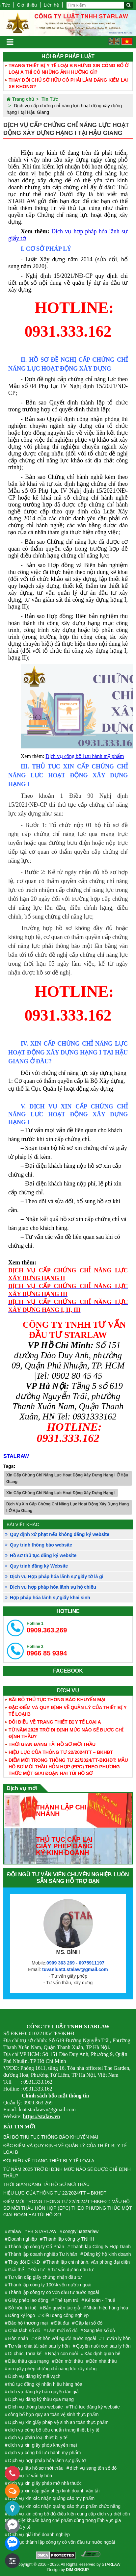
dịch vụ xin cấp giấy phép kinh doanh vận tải (54, 2490)
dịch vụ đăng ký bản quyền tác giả (43, 2391)
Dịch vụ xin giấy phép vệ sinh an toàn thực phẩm (58, 2422)
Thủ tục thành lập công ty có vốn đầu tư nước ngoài (61, 2542)
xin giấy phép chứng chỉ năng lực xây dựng (52, 2368)
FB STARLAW (42, 2231)
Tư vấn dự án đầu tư (72, 2269)
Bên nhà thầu (103, 2361)
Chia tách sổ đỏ (24, 2330)
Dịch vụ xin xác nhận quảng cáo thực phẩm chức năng (64, 2506)
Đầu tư (38, 2269)
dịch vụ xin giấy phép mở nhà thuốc (45, 2483)
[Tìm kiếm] (128, 5)
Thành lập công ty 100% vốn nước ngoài (50, 2284)
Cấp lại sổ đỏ (89, 2323)
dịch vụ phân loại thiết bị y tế (38, 2437)
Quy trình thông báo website (41, 1545)
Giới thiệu (27, 5)
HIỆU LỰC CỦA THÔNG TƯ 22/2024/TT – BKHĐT (61, 1752)
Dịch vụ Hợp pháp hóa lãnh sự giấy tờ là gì (56, 1576)
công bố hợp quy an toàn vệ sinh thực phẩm (53, 2414)
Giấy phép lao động (28, 2300)
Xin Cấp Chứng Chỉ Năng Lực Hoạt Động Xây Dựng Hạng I (61, 1493)
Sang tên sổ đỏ (99, 2330)
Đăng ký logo (21, 2315)
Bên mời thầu (69, 2361)
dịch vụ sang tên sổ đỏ (93, 2468)
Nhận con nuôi (63, 2353)
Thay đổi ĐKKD (24, 2262)
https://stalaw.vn (41, 2116)
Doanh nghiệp (22, 2239)
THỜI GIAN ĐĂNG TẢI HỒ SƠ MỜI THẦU (52, 1744)
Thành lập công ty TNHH (68, 2239)
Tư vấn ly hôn (116, 2338)
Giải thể (16, 2269)
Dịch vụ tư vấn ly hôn (30, 2475)
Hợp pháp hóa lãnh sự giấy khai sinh (50, 1597)
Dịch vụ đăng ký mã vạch (34, 2376)
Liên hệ (51, 5)
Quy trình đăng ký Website (39, 1566)
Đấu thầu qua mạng (28, 2361)
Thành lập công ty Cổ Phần (36, 2246)
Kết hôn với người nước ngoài (65, 2338)
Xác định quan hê (102, 2353)
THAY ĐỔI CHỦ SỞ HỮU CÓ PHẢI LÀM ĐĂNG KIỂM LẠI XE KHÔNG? (68, 83)
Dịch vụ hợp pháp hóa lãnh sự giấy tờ (47, 2460)
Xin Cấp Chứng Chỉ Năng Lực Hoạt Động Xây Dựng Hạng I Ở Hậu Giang (67, 1478)
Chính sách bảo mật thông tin (55, 2095)
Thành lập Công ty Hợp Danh (100, 2246)
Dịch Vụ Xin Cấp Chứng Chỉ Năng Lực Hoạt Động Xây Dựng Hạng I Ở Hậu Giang (67, 1507)
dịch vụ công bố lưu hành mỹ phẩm (44, 2452)
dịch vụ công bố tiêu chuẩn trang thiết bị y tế (54, 2430)
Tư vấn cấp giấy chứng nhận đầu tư (45, 2277)
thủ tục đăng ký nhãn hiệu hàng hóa (45, 2384)
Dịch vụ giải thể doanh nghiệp (39, 2534)
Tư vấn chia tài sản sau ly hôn (39, 2346)
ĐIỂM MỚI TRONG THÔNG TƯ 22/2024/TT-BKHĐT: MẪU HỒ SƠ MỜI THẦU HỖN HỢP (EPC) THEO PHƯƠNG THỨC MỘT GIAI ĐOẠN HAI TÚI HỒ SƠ (68, 1766)
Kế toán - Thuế (100, 2300)
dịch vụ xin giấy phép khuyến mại (42, 2445)
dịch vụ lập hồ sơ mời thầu (36, 2468)
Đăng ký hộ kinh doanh (107, 2254)
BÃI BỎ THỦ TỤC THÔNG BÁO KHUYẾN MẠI (57, 1699)
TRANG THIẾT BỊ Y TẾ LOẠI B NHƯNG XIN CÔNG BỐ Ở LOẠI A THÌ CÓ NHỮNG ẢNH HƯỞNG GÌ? (68, 69)
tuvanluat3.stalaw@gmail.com (75, 1969)
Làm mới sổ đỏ (62, 2330)
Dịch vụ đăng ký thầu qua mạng (41, 2399)
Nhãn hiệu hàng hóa (107, 2307)
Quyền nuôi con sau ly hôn (103, 2346)
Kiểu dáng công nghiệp (65, 2315)
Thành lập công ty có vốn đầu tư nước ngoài (53, 2292)
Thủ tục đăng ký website (94, 2406)
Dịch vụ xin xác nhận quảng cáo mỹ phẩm (51, 2498)
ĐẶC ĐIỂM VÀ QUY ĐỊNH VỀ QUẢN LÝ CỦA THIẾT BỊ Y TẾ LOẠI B (68, 1711)
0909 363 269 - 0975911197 (75, 1962)
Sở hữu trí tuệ (22, 2307)
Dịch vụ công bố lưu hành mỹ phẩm (84, 756)
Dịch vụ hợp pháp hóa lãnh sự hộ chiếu (53, 1587)
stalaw (14, 2231)
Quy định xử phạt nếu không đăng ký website (59, 1534)
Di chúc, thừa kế (25, 2353)
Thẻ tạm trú (66, 2300)
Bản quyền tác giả (61, 2307)
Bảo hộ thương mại (28, 2323)
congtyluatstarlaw (80, 2231)
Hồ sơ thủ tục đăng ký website (43, 1555)
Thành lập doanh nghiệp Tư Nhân (42, 2254)
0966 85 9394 (47, 1650)
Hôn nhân (18, 2338)
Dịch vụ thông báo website (35, 2406)
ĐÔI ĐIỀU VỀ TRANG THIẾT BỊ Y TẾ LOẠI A (55, 1722)
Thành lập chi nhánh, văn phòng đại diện (88, 2262)
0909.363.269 (47, 1627)
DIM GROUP (77, 2569)
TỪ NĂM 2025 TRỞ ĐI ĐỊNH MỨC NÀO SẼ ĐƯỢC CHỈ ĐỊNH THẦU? (66, 1733)
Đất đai (61, 2323)
